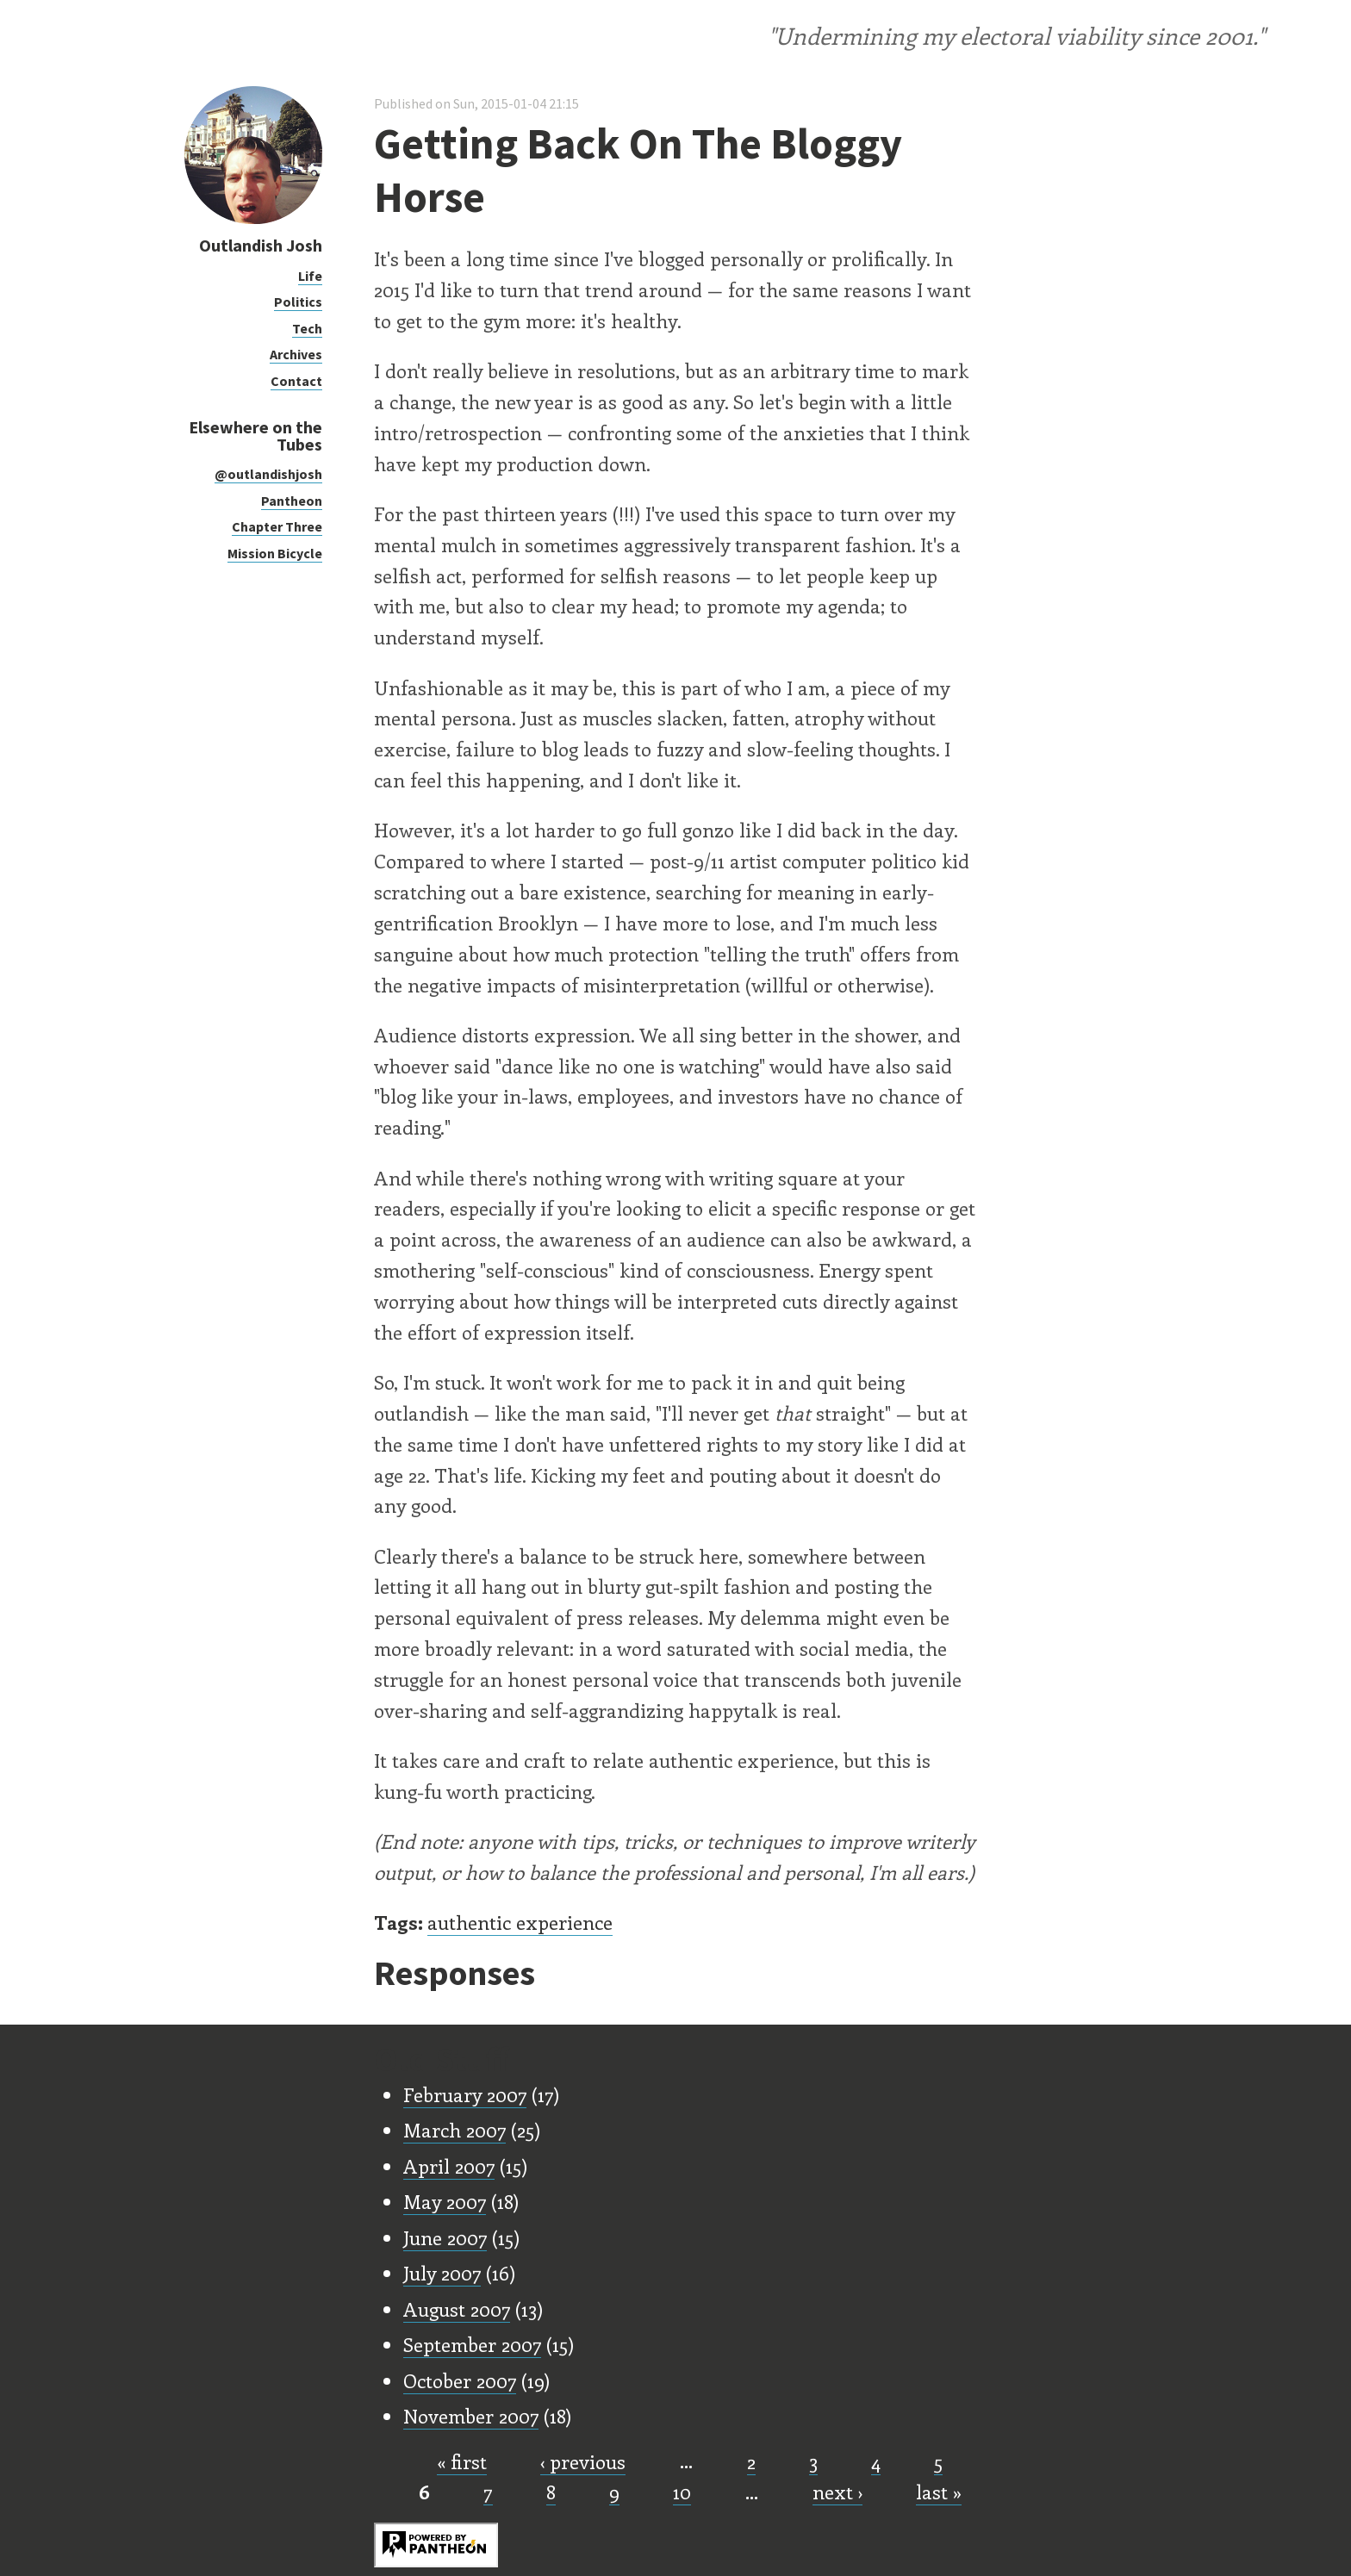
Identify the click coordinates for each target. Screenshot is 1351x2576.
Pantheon (291, 500)
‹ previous (583, 2461)
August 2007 (456, 2309)
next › (837, 2491)
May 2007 (444, 2201)
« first (462, 2461)
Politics (298, 301)
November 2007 (471, 2416)
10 (682, 2491)
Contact (296, 380)
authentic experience (520, 1922)
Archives (296, 354)
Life (310, 275)
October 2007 (459, 2380)
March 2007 (454, 2130)
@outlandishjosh (268, 473)
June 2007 (445, 2237)
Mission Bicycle (274, 553)
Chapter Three (277, 526)
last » (939, 2491)
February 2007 (464, 2094)
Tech (307, 328)
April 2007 (449, 2166)
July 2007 (442, 2273)
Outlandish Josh (260, 245)
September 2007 (472, 2344)
